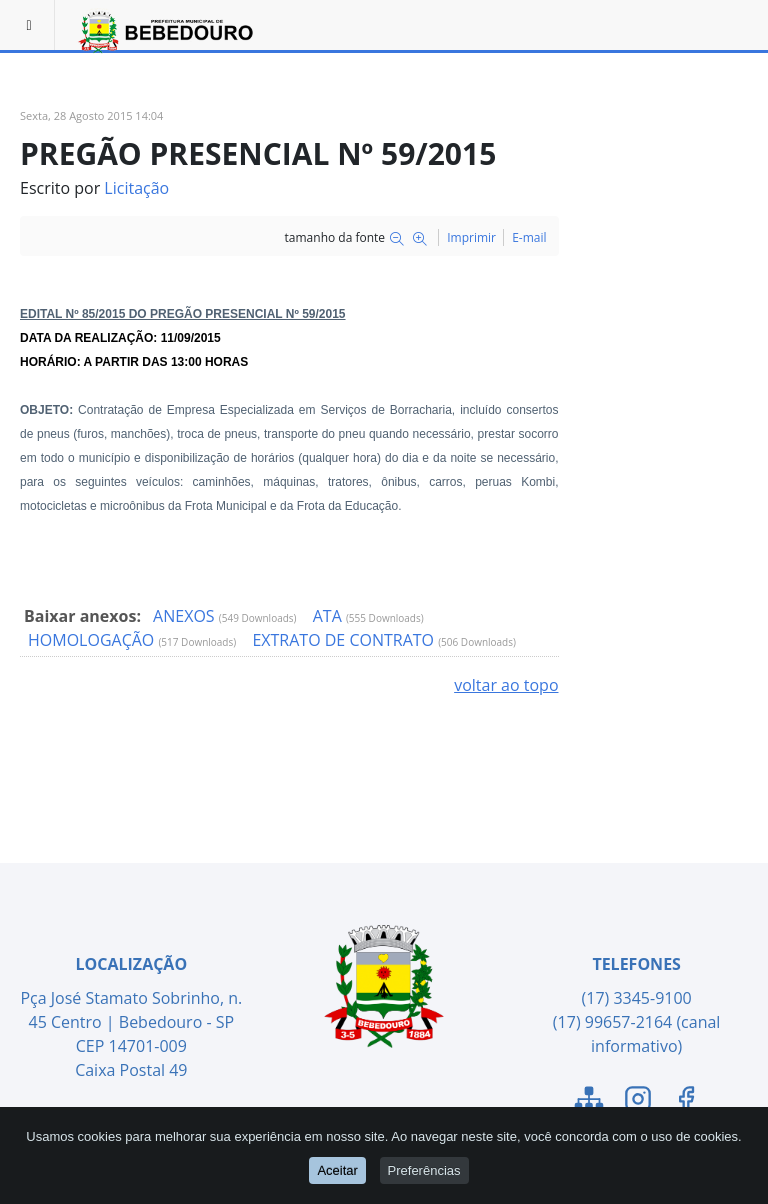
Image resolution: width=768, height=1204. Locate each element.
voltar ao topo (506, 685)
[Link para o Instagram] (638, 1102)
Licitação (136, 188)
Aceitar (337, 1171)
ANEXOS (186, 616)
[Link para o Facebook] (686, 1102)
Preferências (424, 1171)
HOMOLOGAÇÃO (93, 640)
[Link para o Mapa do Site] (589, 1102)
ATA (329, 616)
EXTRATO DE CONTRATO (345, 640)
